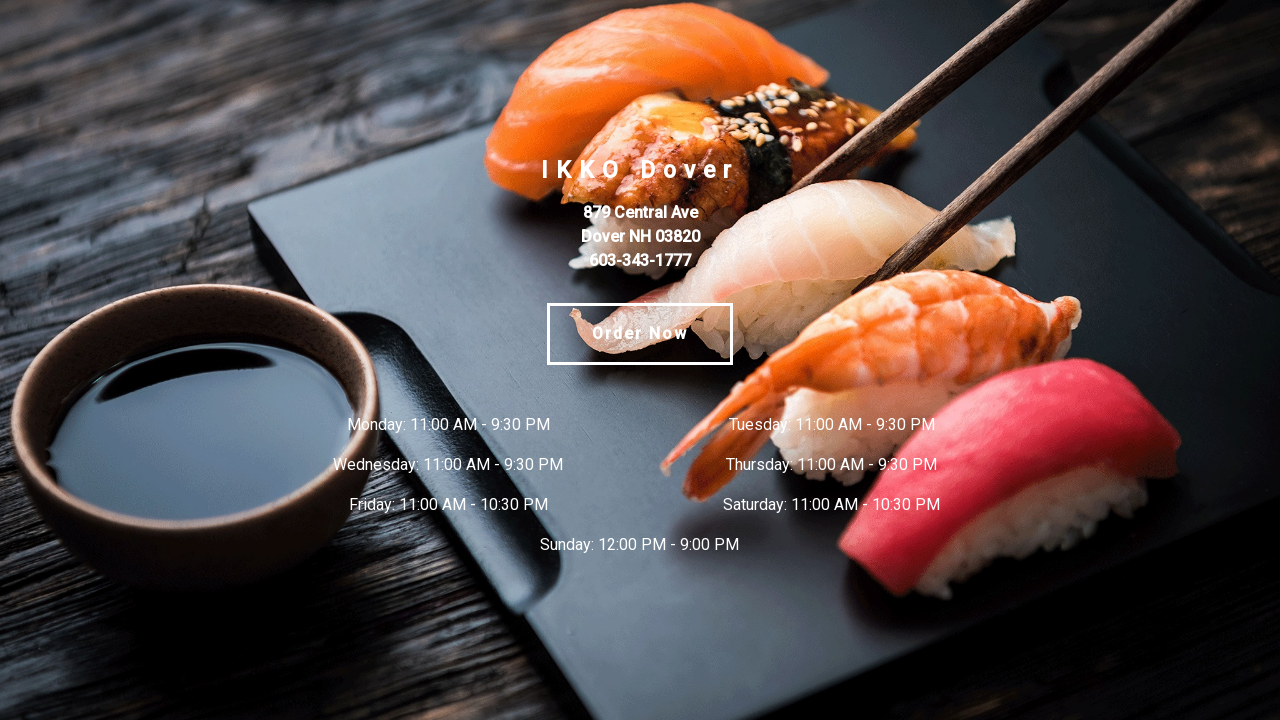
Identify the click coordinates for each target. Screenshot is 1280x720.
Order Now (640, 333)
